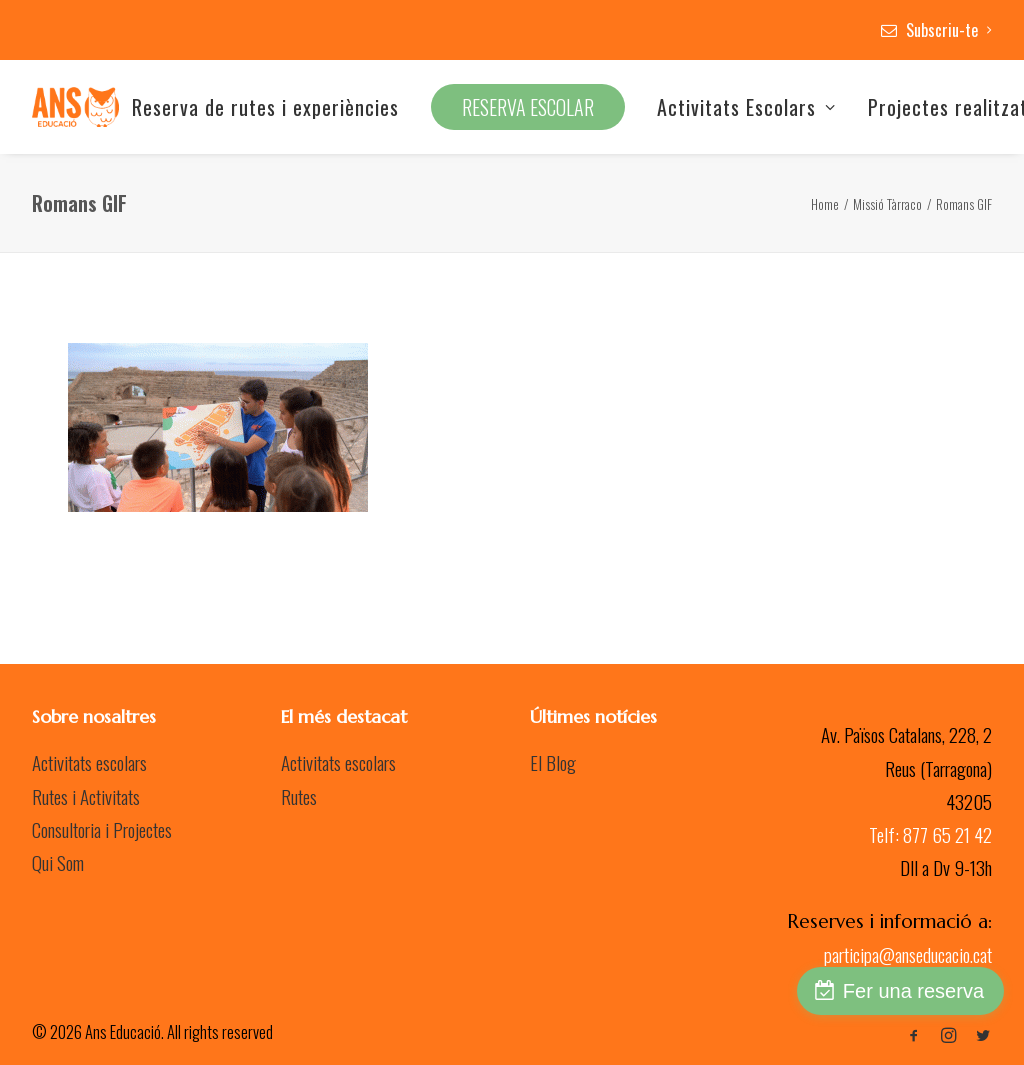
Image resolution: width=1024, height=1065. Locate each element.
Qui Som (58, 862)
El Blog (553, 762)
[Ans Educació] (75, 107)
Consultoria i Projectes (102, 829)
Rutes (299, 796)
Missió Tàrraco (887, 204)
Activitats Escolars (746, 107)
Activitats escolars (89, 762)
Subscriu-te (949, 30)
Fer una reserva (913, 991)
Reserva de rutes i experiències (265, 107)
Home (825, 204)
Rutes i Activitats (86, 796)
